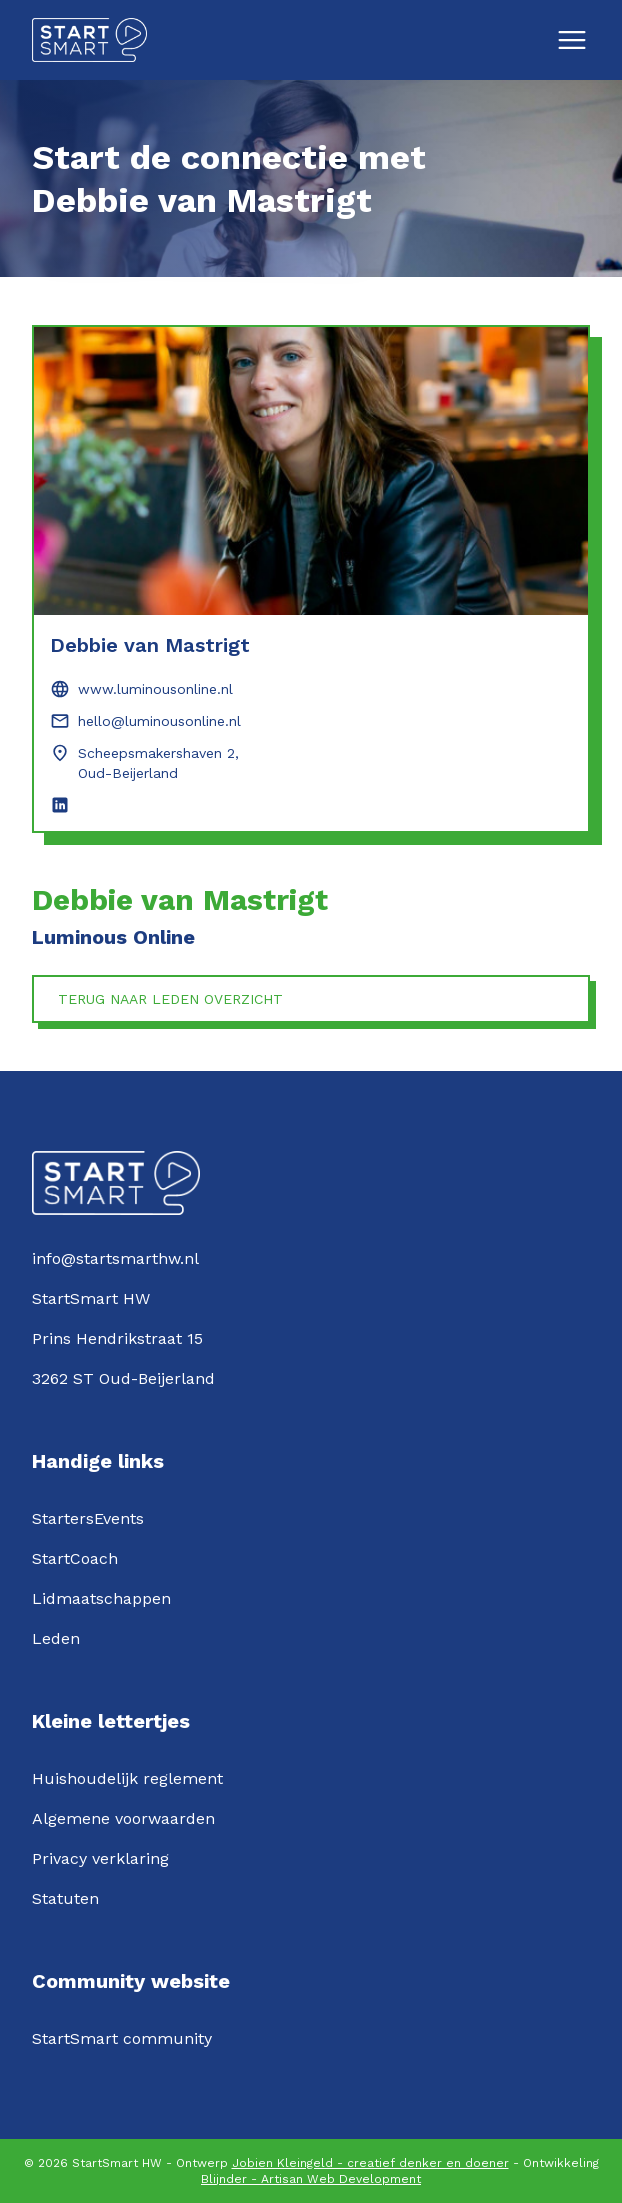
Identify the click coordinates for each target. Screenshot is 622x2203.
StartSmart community (122, 2038)
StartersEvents (88, 1518)
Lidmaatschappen (101, 1598)
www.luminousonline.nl (155, 689)
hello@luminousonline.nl (159, 721)
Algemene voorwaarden (123, 1818)
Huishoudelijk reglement (127, 1778)
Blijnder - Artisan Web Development (311, 2179)
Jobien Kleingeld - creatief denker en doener (370, 2163)
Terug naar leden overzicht (170, 999)
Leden (56, 1638)
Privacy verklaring (100, 1858)
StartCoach (75, 1558)
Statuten (65, 1898)
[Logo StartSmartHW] (89, 40)
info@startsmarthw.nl (115, 1258)
